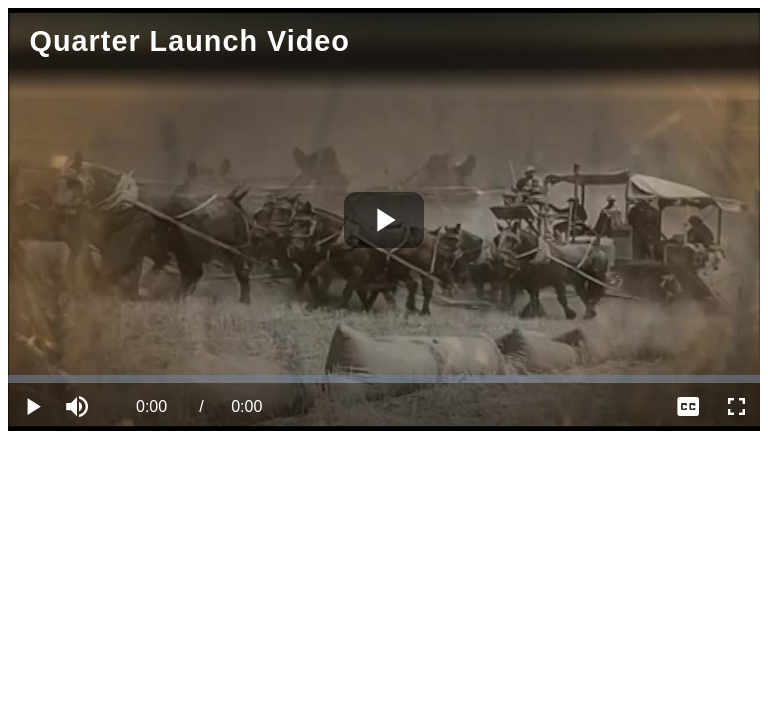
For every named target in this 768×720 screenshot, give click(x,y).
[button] (80, 407)
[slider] (384, 379)
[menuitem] (688, 407)
